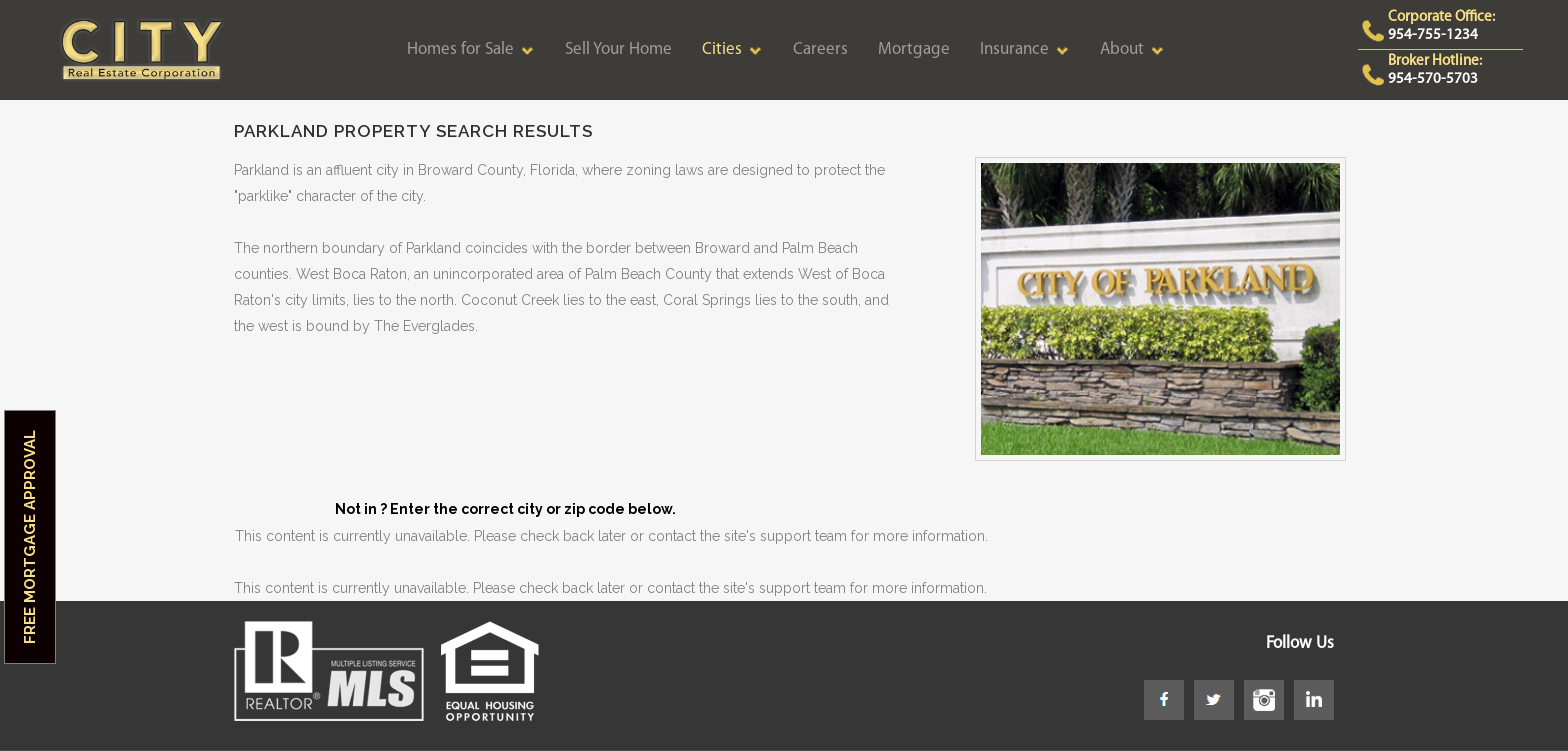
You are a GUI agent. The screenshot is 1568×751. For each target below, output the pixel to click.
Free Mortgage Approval (30, 537)
